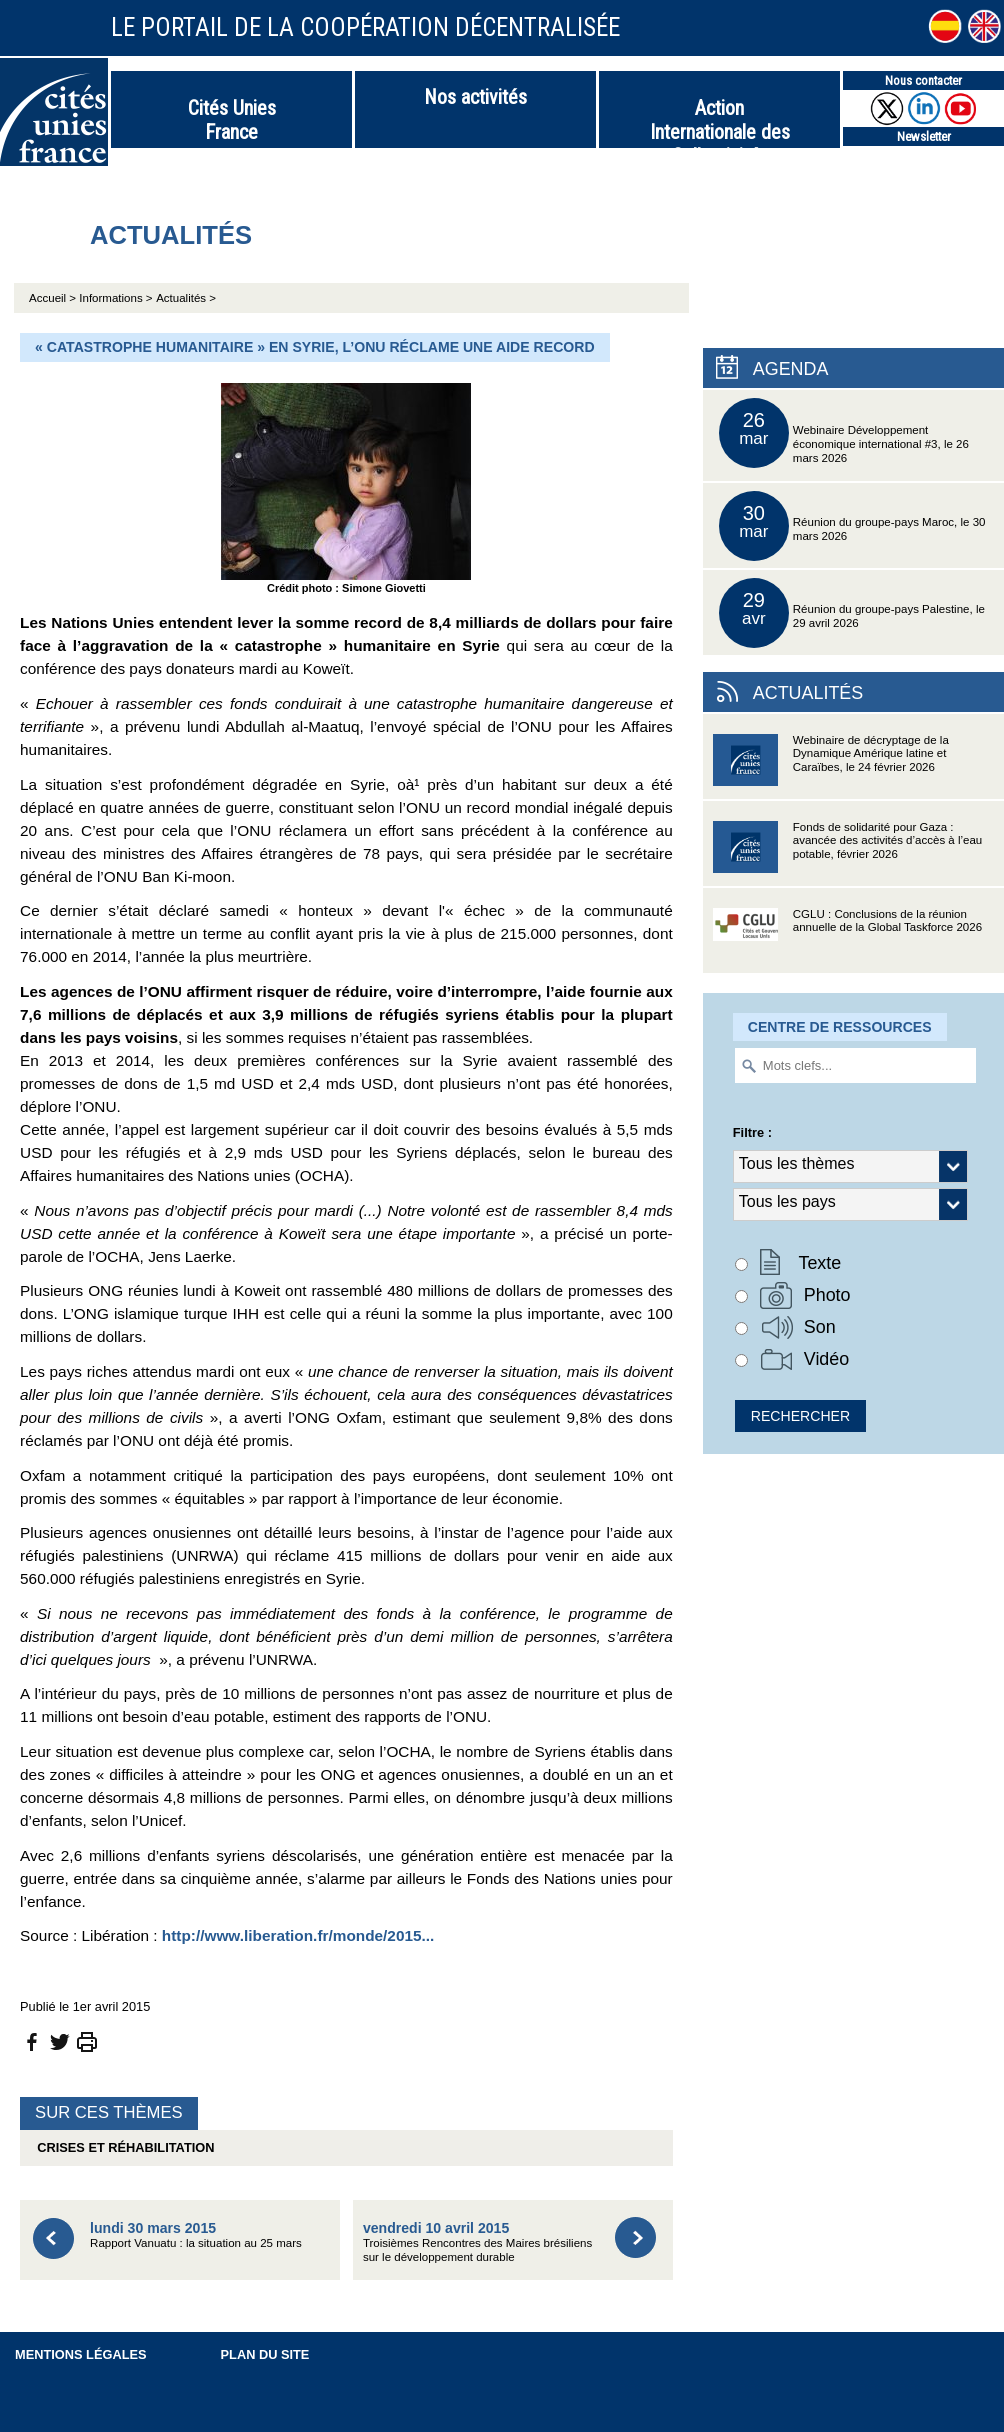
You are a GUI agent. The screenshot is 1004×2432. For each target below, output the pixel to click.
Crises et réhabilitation (122, 2147)
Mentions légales (81, 2354)
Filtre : (752, 1132)
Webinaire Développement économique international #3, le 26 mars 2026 (844, 433)
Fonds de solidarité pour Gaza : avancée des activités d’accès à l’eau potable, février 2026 (847, 853)
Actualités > (186, 298)
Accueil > (54, 298)
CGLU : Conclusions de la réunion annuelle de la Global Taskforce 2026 (847, 940)
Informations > (115, 298)
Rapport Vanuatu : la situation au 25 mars (196, 2234)
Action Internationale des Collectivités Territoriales (720, 122)
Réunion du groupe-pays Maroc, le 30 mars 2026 (852, 526)
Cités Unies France (232, 120)
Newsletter (924, 136)
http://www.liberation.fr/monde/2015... (298, 1935)
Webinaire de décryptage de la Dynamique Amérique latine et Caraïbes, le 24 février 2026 (831, 766)
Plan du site (265, 2354)
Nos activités (475, 97)
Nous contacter (923, 80)
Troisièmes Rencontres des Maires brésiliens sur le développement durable (477, 2241)
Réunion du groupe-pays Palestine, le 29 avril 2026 (852, 613)
